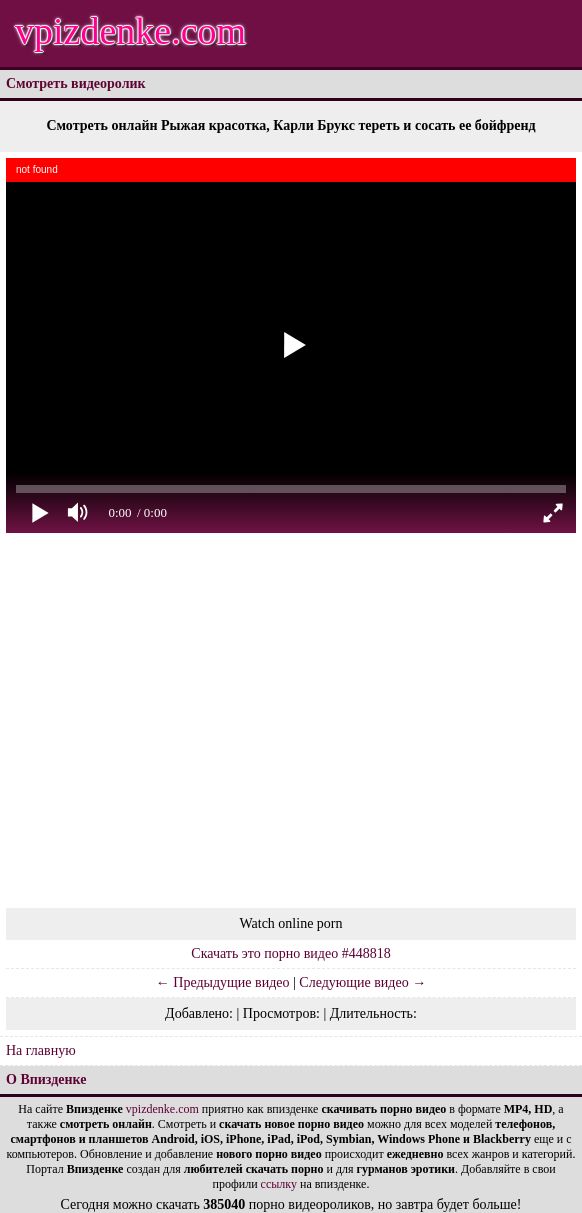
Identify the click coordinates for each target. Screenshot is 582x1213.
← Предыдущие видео (223, 982)
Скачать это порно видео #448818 (290, 953)
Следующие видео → (362, 982)
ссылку (279, 1184)
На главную (41, 1050)
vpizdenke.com (130, 31)
